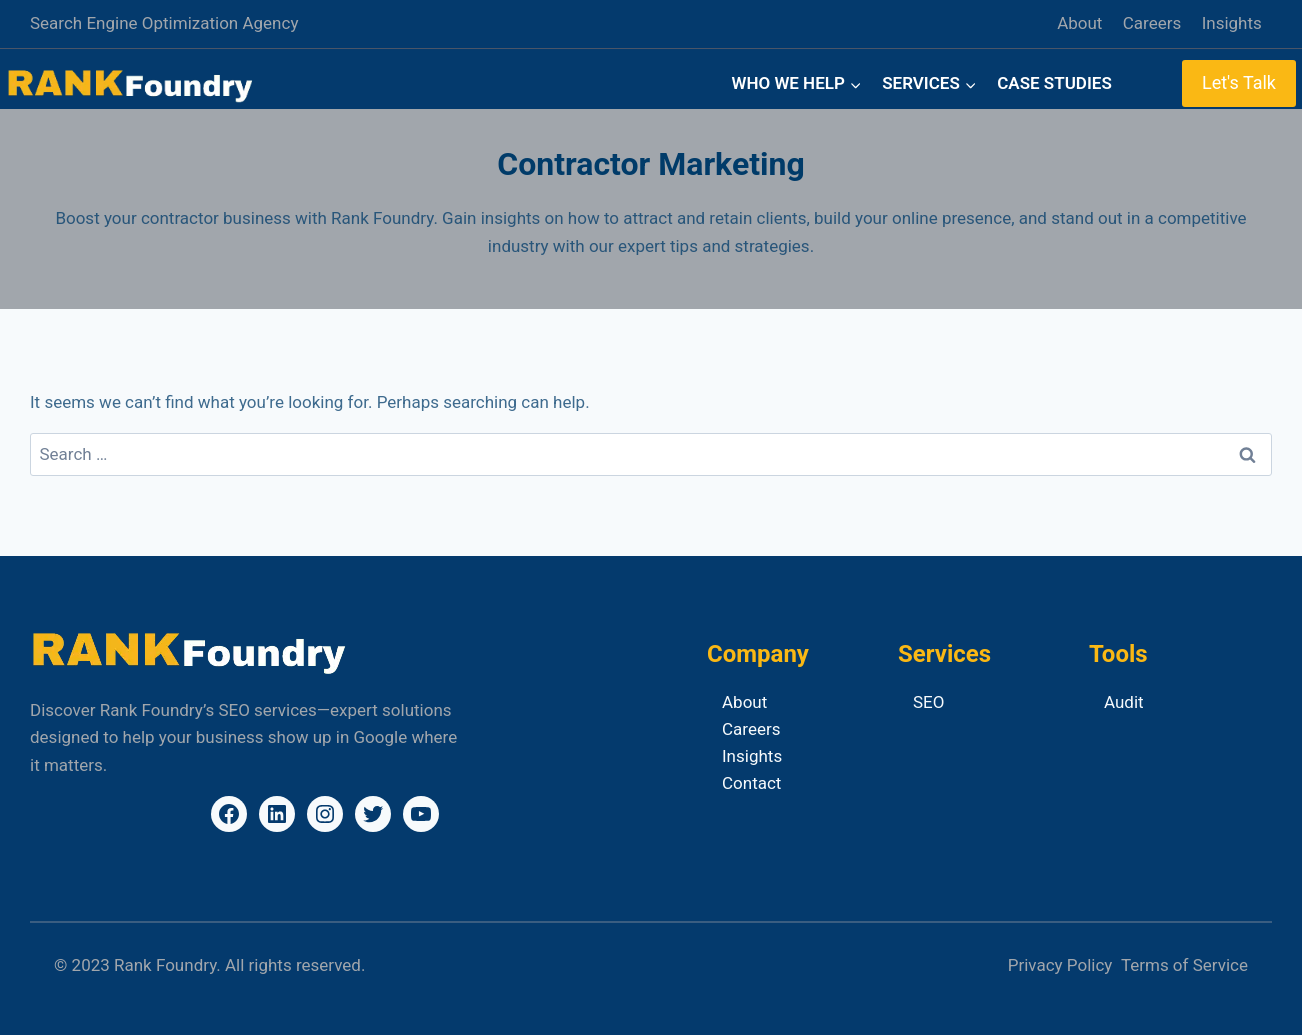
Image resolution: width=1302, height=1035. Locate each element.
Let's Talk (1239, 82)
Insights (1232, 23)
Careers (1152, 23)
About (1079, 23)
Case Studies (1054, 83)
